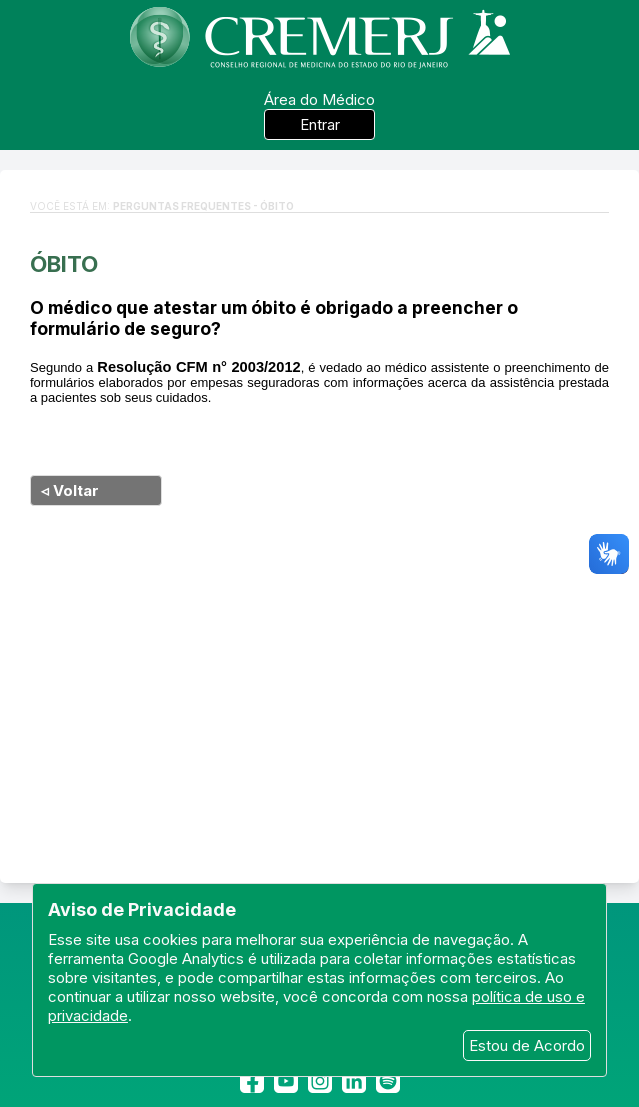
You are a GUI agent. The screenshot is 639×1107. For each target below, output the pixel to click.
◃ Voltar (70, 490)
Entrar (320, 124)
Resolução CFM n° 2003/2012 (198, 367)
